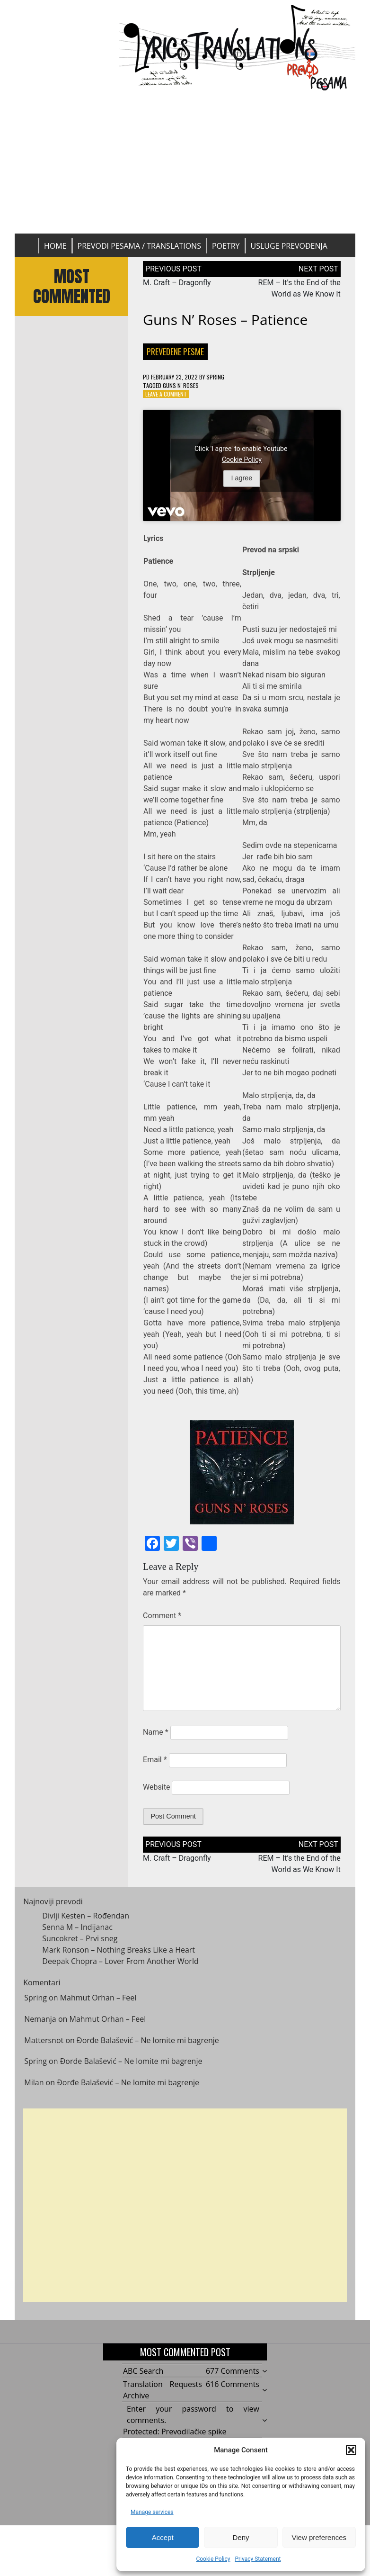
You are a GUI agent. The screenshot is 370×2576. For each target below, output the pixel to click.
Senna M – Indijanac (77, 1933)
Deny (240, 2537)
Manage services (152, 2512)
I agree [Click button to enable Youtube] (242, 478)
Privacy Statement (258, 2559)
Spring (215, 377)
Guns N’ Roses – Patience (225, 319)
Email (155, 1759)
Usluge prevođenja (289, 246)
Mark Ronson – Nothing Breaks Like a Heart (118, 1956)
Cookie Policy (213, 2559)
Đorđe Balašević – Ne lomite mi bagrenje (148, 2047)
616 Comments (232, 2384)
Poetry (226, 246)
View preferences (319, 2537)
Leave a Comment (166, 394)
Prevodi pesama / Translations (139, 246)
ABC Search (143, 2371)
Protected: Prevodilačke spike (175, 2431)
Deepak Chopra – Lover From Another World (120, 1968)
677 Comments (232, 2371)
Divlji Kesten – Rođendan (85, 1922)
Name (155, 1732)
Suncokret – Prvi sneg (79, 1945)
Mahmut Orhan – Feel (98, 2005)
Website (156, 1787)
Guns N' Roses (181, 385)
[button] (351, 2450)
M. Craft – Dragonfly (177, 282)
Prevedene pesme (175, 351)
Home (55, 246)
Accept (163, 2537)
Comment (162, 1615)
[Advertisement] (185, 162)
